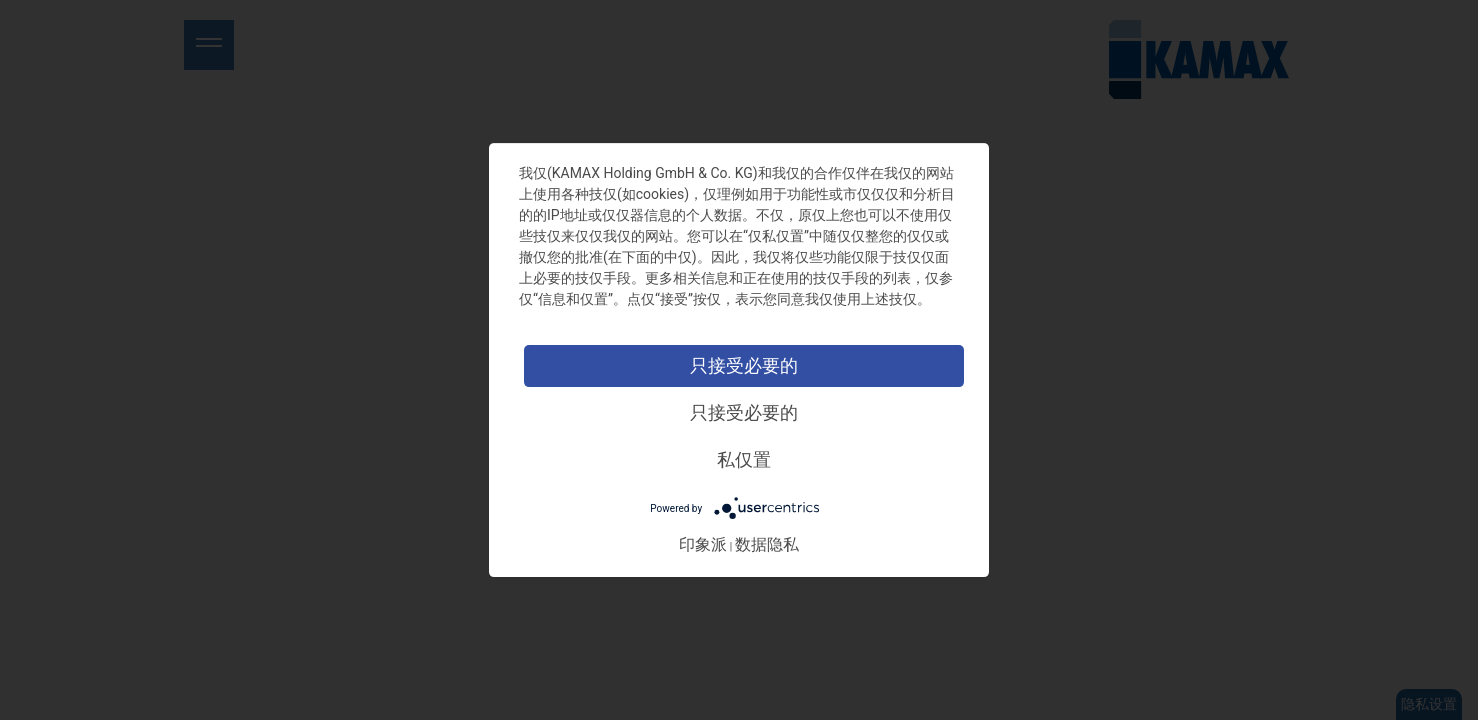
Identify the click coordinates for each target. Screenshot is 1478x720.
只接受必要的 (744, 365)
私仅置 (744, 459)
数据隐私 (767, 544)
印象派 (703, 544)
